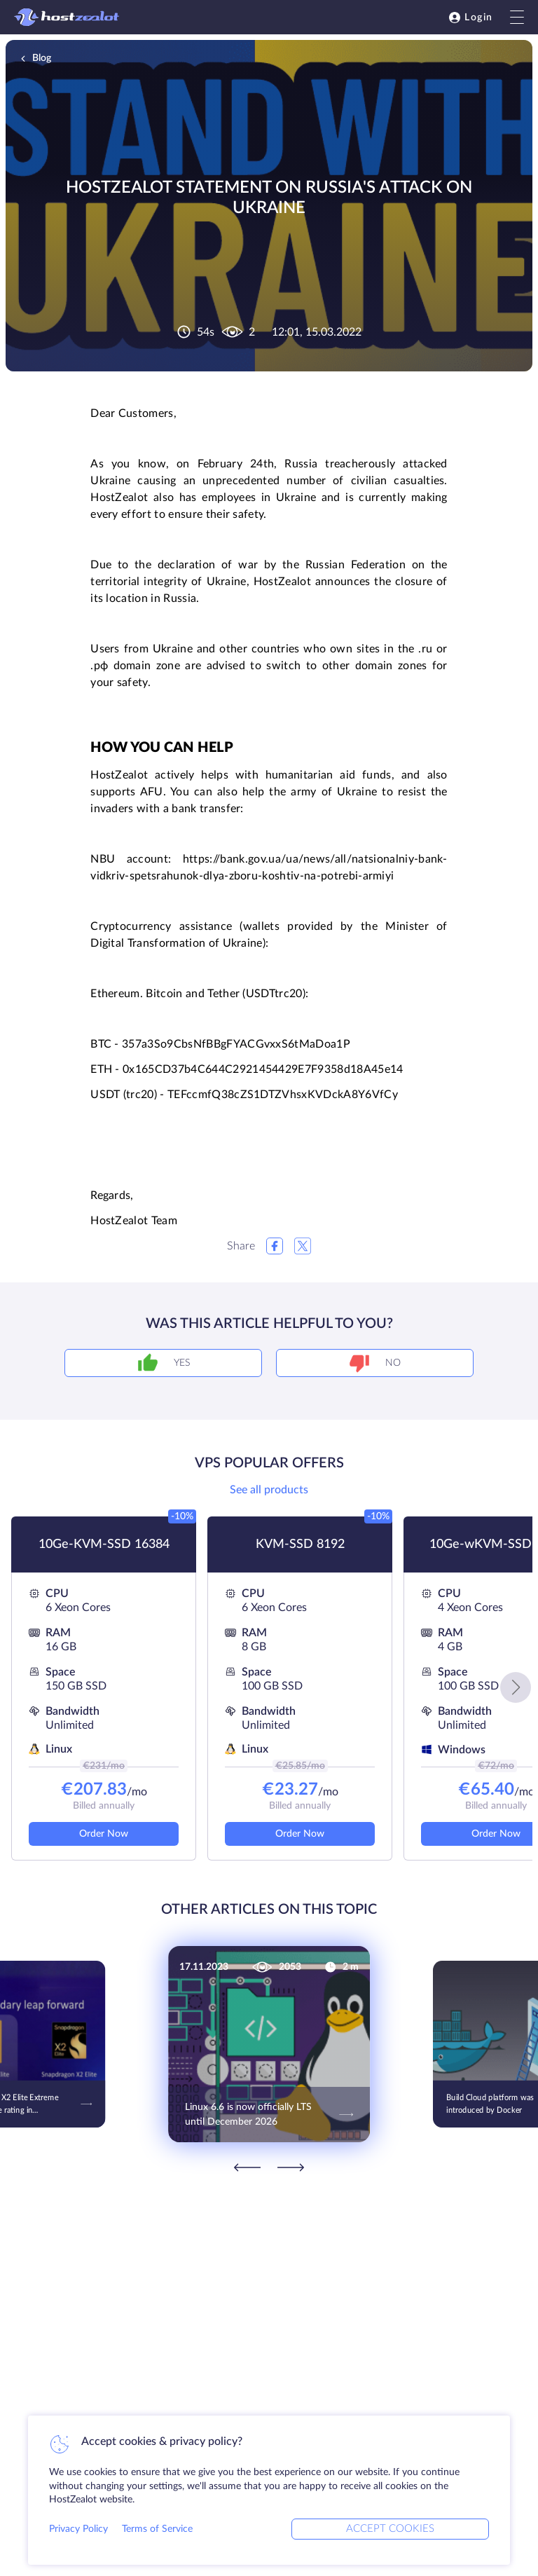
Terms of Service (157, 2529)
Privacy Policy (78, 2529)
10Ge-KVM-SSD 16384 (104, 1544)
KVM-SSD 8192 (300, 1544)
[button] (515, 1687)
